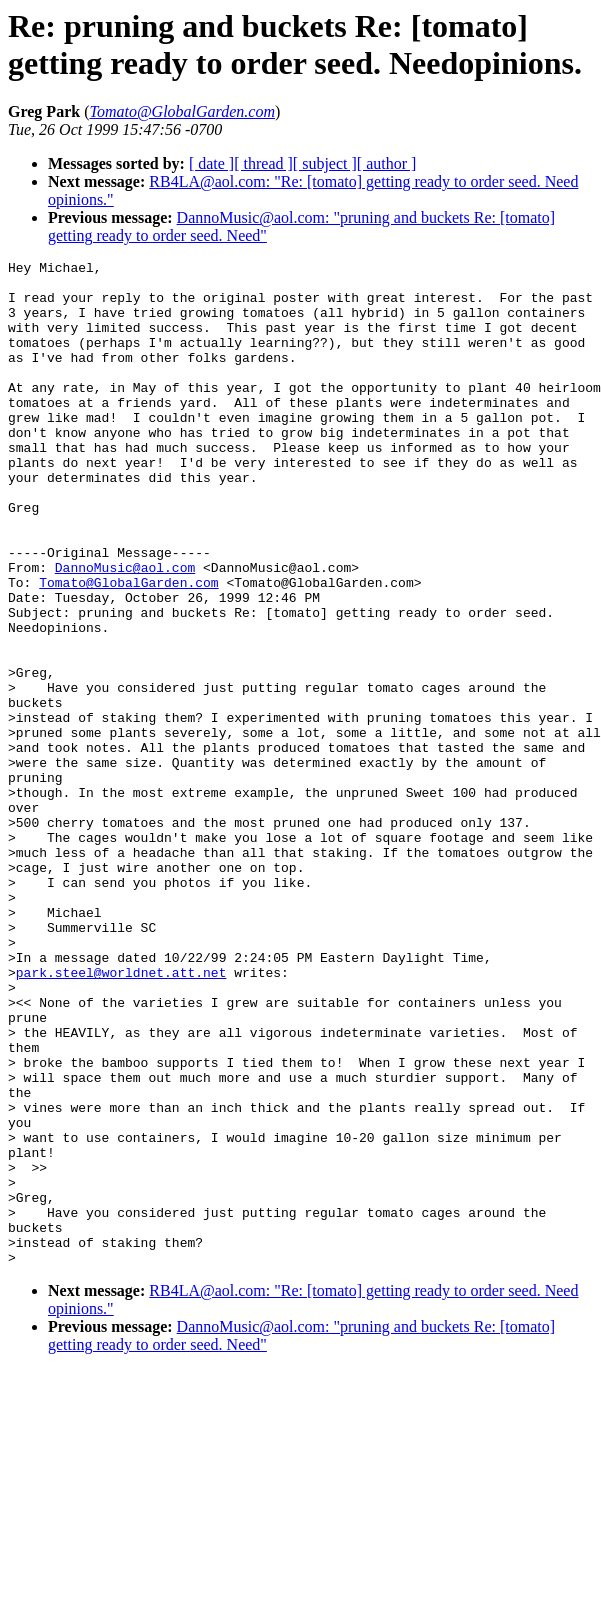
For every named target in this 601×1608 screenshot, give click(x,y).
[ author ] (387, 163)
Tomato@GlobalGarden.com (128, 648)
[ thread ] (263, 163)
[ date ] (211, 163)
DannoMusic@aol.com (125, 630)
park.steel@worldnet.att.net (121, 1116)
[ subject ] (325, 163)
